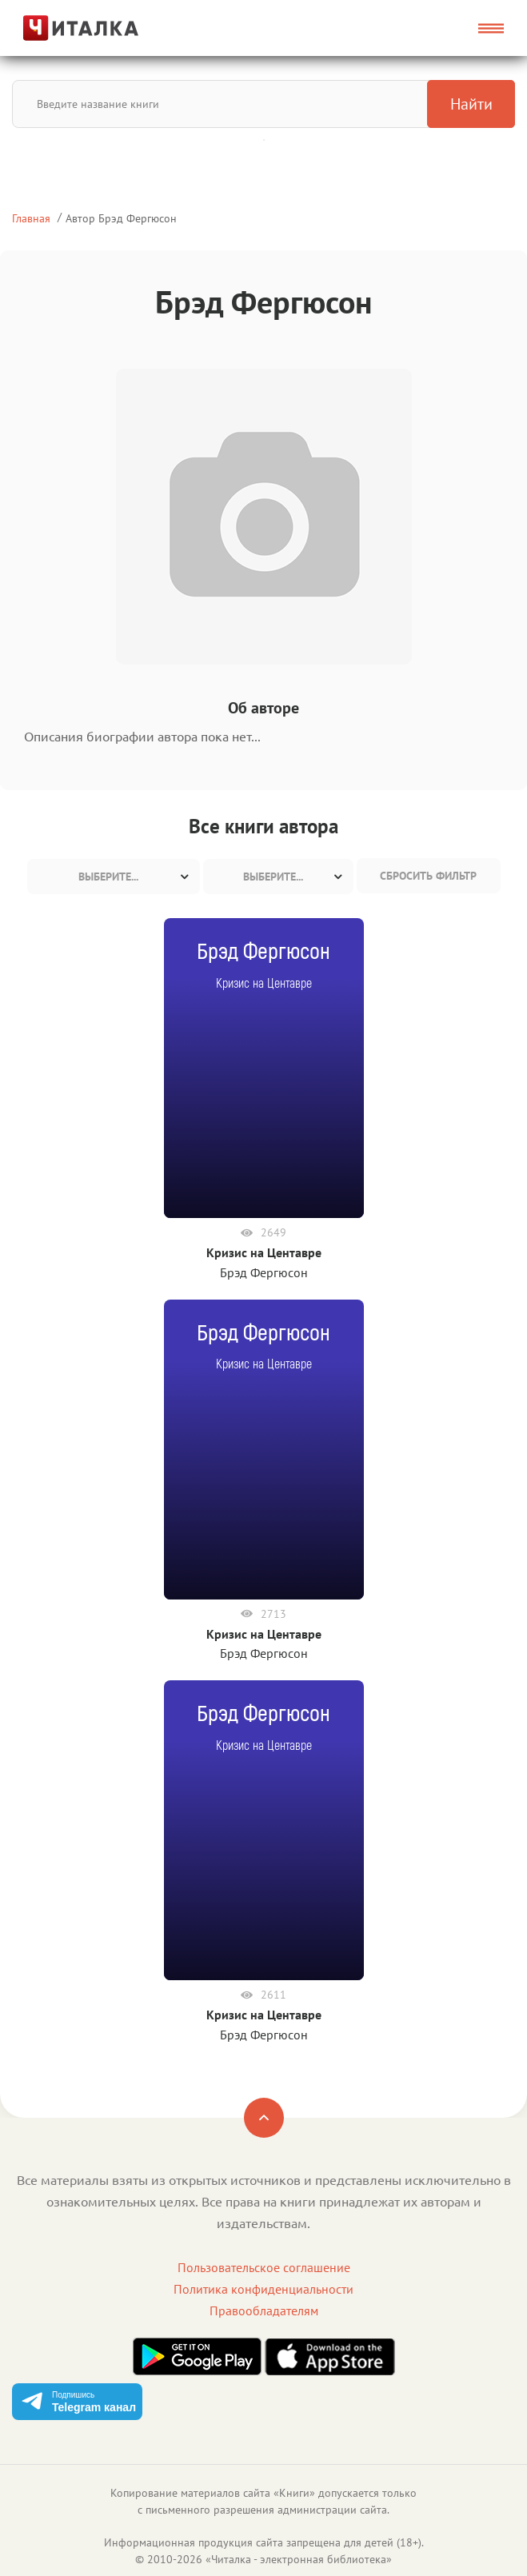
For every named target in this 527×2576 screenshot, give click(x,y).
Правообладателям (264, 2310)
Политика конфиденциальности (263, 2289)
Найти (471, 104)
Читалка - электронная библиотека (298, 2559)
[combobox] (113, 876)
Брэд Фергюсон (264, 1272)
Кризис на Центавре (263, 1252)
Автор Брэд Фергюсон (121, 218)
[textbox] (113, 876)
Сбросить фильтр (428, 876)
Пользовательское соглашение (264, 2267)
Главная (31, 218)
